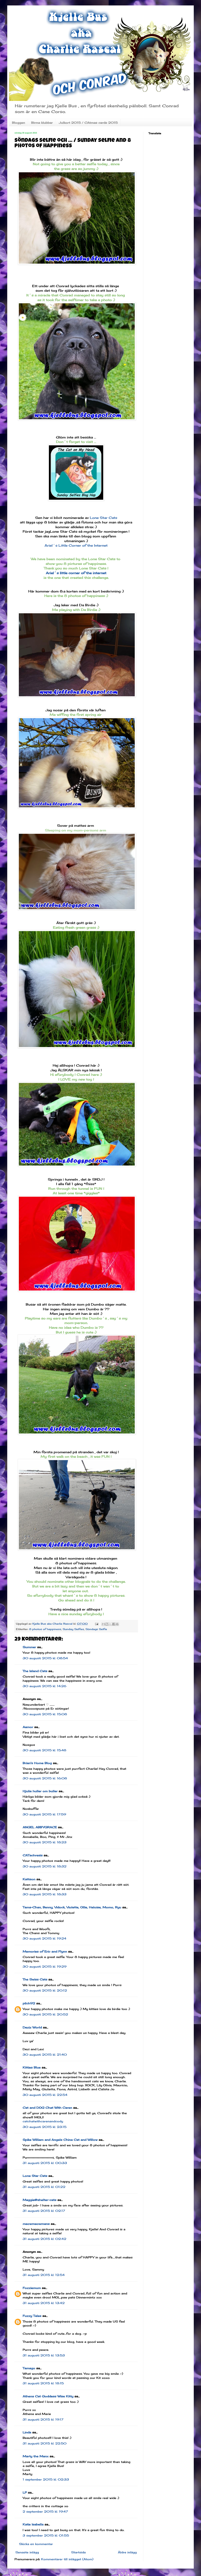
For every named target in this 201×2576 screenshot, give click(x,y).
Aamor (28, 1727)
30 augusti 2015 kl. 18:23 (44, 1842)
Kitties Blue (32, 2067)
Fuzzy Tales (32, 2316)
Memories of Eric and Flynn (45, 1951)
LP (25, 2492)
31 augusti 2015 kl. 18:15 (43, 2383)
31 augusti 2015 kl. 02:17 (44, 2211)
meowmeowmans (36, 2224)
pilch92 (29, 2003)
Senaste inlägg (27, 2552)
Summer (29, 1647)
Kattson (29, 1879)
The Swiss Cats (35, 1979)
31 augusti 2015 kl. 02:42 (44, 2239)
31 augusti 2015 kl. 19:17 (43, 2419)
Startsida (78, 2552)
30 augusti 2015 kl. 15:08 (45, 1714)
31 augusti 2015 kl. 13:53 (44, 2355)
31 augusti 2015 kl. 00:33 (45, 2163)
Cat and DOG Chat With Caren (47, 2107)
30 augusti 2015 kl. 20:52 (45, 2014)
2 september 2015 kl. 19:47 (45, 2511)
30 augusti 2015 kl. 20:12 (45, 1990)
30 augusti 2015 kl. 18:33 (44, 1894)
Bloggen (18, 122)
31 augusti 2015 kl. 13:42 (44, 2303)
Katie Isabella (33, 2524)
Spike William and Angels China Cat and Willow (60, 2140)
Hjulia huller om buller (40, 1791)
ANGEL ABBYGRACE (40, 1827)
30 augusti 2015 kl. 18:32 (44, 1866)
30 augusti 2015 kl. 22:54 (45, 2095)
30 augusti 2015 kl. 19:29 (44, 1966)
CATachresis (33, 1855)
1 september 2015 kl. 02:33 (46, 2479)
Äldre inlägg (127, 2552)
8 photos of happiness (45, 1629)
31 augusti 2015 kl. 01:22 (44, 2187)
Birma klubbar (42, 122)
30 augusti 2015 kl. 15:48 (44, 1750)
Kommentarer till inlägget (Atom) (67, 2559)
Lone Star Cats (103, 518)
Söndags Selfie (96, 1629)
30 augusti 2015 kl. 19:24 (44, 1938)
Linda (27, 2432)
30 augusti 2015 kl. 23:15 (44, 2127)
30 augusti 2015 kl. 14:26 (44, 1686)
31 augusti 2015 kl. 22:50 (44, 2443)
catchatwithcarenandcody (43, 2121)
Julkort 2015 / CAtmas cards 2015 (88, 122)
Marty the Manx (36, 2456)
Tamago (29, 2368)
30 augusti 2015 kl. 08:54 (45, 1658)
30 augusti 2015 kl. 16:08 (45, 1778)
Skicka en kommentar (36, 2544)
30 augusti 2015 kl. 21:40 (45, 2054)
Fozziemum (32, 2288)
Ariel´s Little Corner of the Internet (76, 545)
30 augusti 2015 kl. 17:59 (44, 1814)
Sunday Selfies (73, 1629)
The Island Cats (35, 1671)
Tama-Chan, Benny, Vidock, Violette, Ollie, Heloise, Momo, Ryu (72, 1907)
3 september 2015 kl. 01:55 (46, 2535)
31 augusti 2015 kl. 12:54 (44, 2275)
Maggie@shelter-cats (39, 2200)
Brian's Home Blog (37, 1763)
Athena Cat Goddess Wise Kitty (48, 2396)
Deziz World (32, 2027)
